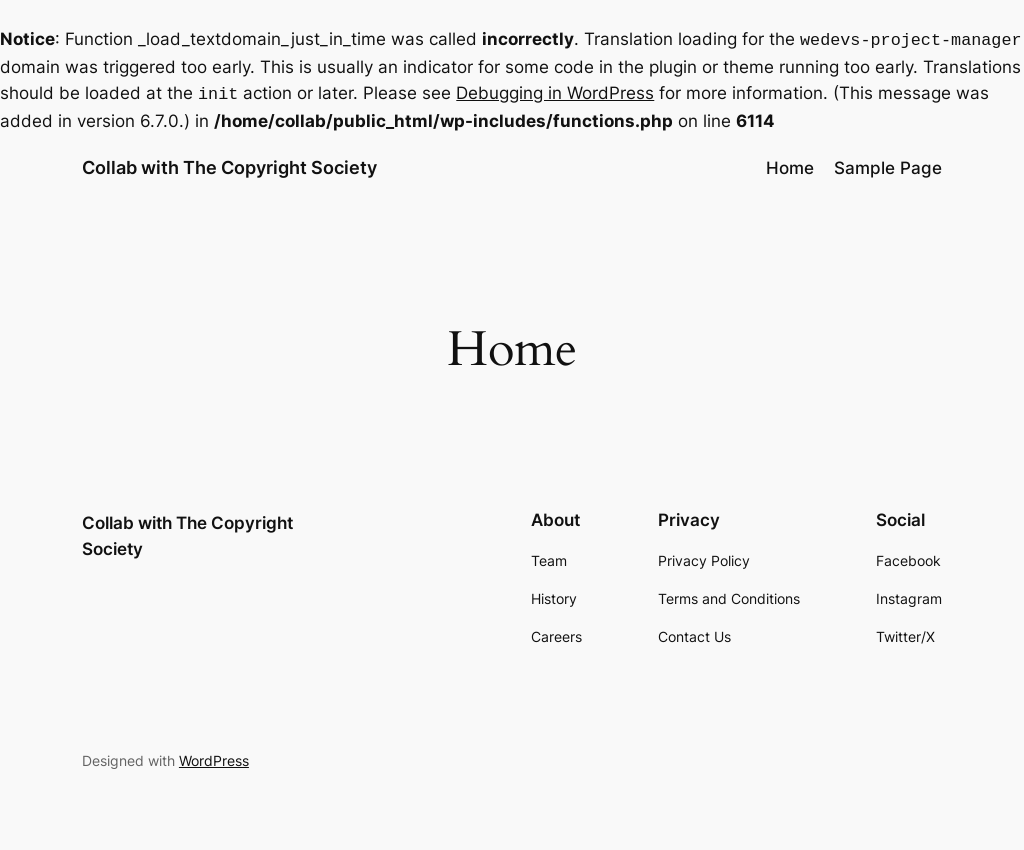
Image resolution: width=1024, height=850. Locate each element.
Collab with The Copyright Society (229, 163)
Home (790, 164)
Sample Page (888, 164)
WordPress (214, 756)
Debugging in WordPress (555, 91)
